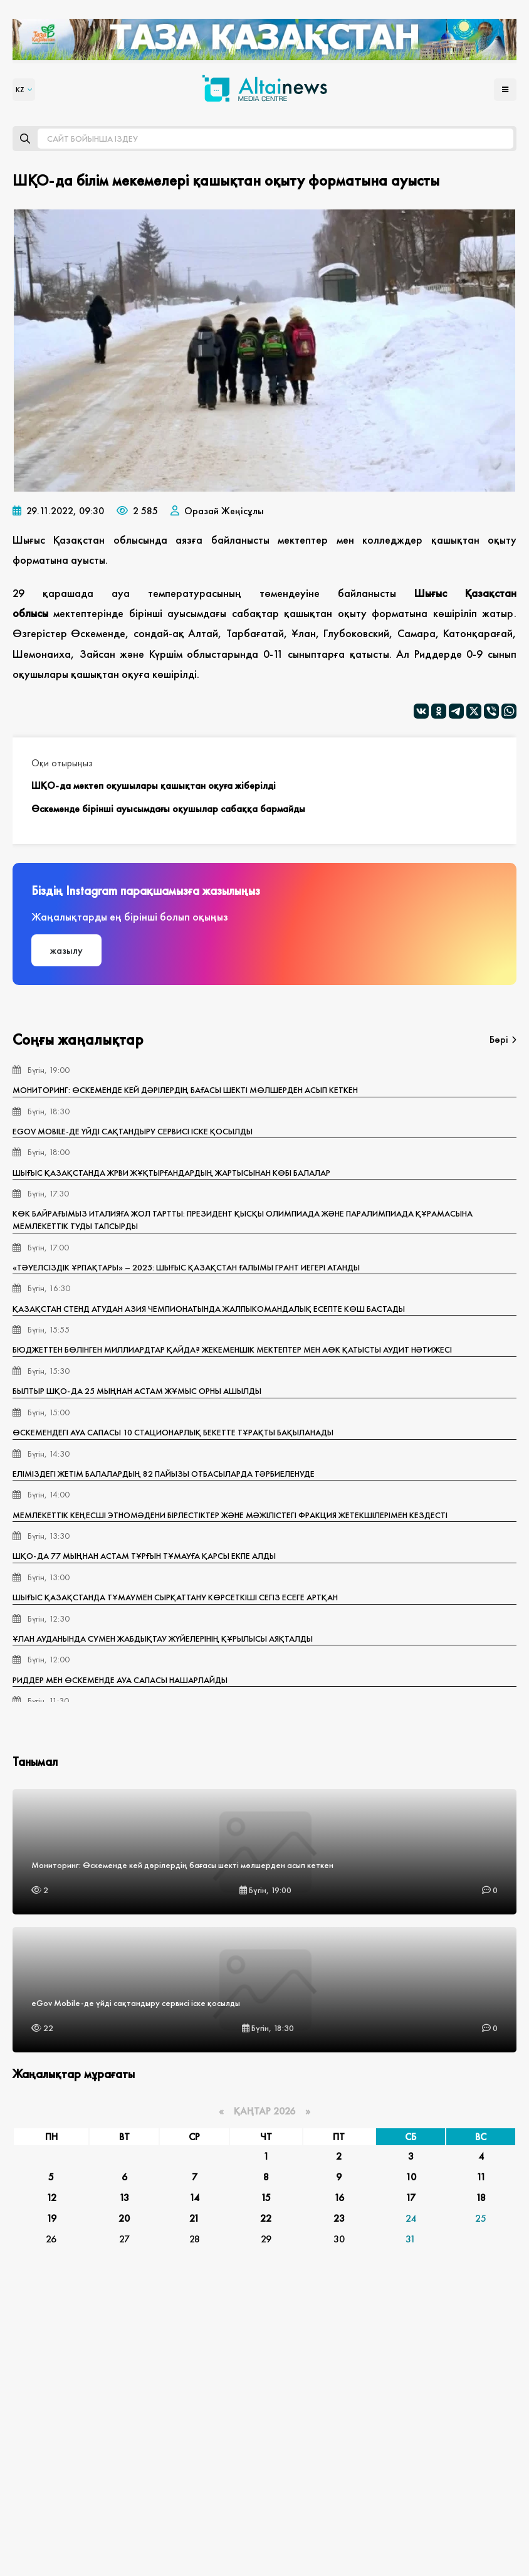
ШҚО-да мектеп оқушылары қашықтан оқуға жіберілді (153, 785)
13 (124, 2197)
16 (339, 2197)
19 (51, 2218)
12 (51, 2197)
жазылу (66, 950)
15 (266, 2197)
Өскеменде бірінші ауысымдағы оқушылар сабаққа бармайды (168, 808)
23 (339, 2218)
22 (265, 2218)
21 (194, 2218)
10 (411, 2176)
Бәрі (503, 1039)
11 (481, 2176)
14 (194, 2197)
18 (481, 2197)
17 (411, 2197)
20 (124, 2218)
